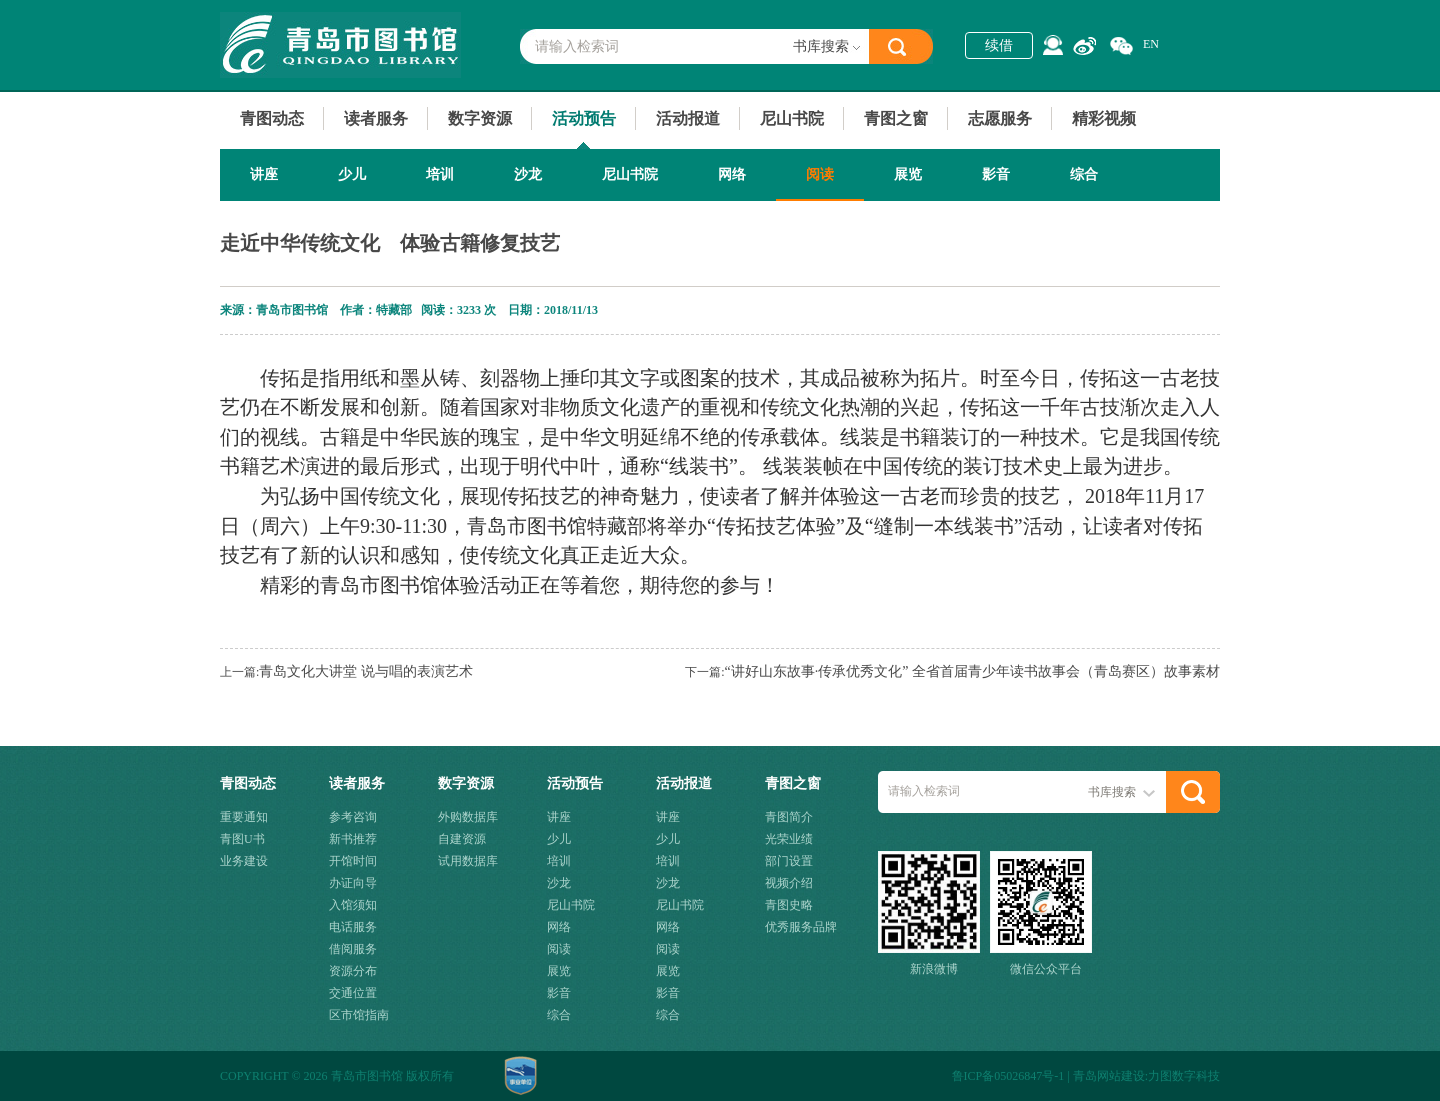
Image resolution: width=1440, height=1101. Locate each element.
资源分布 (353, 971)
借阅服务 (353, 949)
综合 (1084, 174)
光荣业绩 (789, 839)
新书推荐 (353, 839)
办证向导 (353, 883)
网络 (732, 174)
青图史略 (789, 905)
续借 (999, 45)
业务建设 (244, 861)
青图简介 (789, 817)
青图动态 (272, 118)
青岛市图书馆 (340, 45)
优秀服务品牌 (801, 927)
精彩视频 (1104, 118)
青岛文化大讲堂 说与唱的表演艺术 (366, 671)
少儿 (352, 174)
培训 (440, 174)
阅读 (820, 174)
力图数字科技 (1184, 1076)
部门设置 (789, 861)
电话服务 (353, 927)
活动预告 (584, 118)
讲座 (264, 174)
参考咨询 (353, 817)
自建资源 (462, 839)
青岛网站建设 (1109, 1076)
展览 (908, 174)
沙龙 (528, 174)
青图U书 (242, 839)
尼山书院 (792, 118)
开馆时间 (353, 861)
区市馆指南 (359, 1015)
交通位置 (353, 993)
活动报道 (688, 118)
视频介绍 (789, 883)
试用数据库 (468, 861)
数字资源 (480, 118)
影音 (996, 174)
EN (1151, 44)
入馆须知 (353, 905)
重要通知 (244, 817)
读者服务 (376, 118)
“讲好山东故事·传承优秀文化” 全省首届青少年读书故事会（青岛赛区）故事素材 (972, 671)
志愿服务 (1000, 118)
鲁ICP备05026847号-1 (1008, 1076)
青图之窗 (896, 118)
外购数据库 (468, 817)
